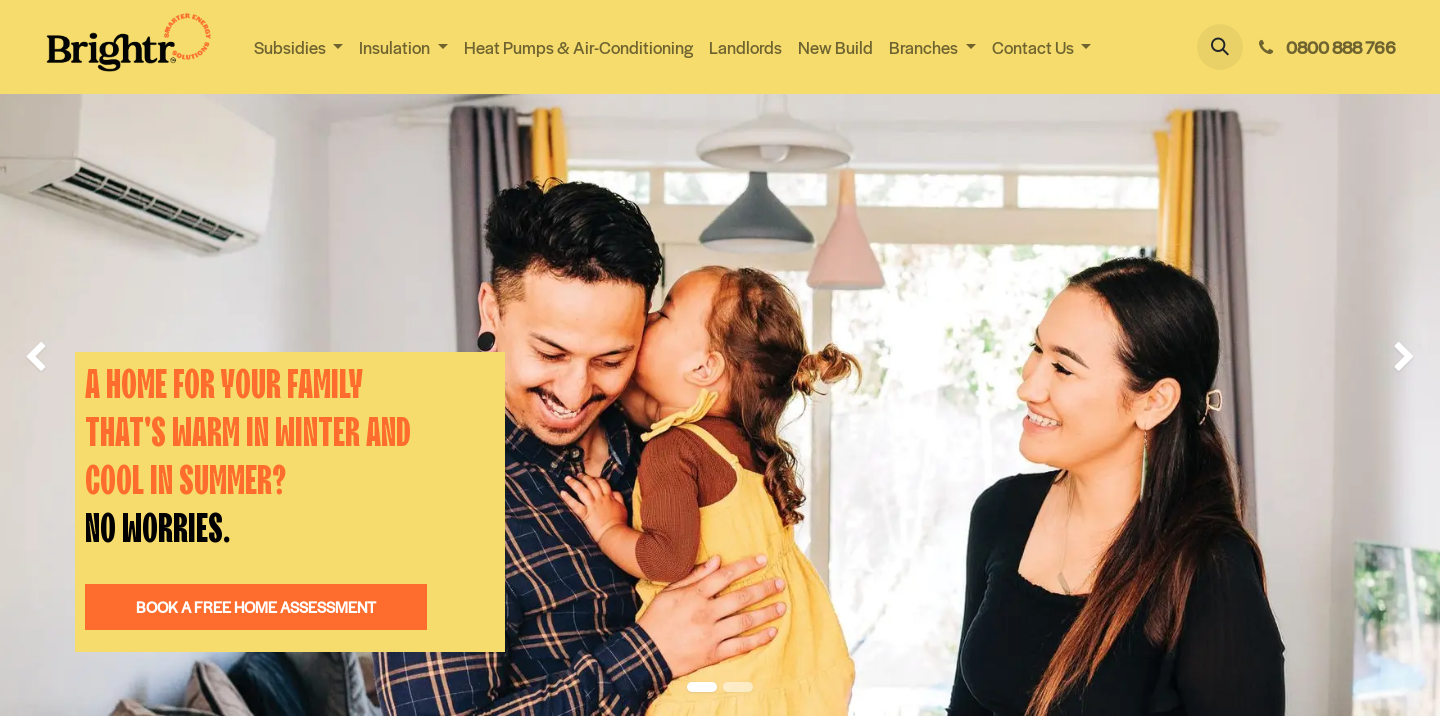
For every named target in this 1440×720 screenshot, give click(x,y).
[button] (1220, 47)
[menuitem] (578, 47)
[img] (57, 358)
